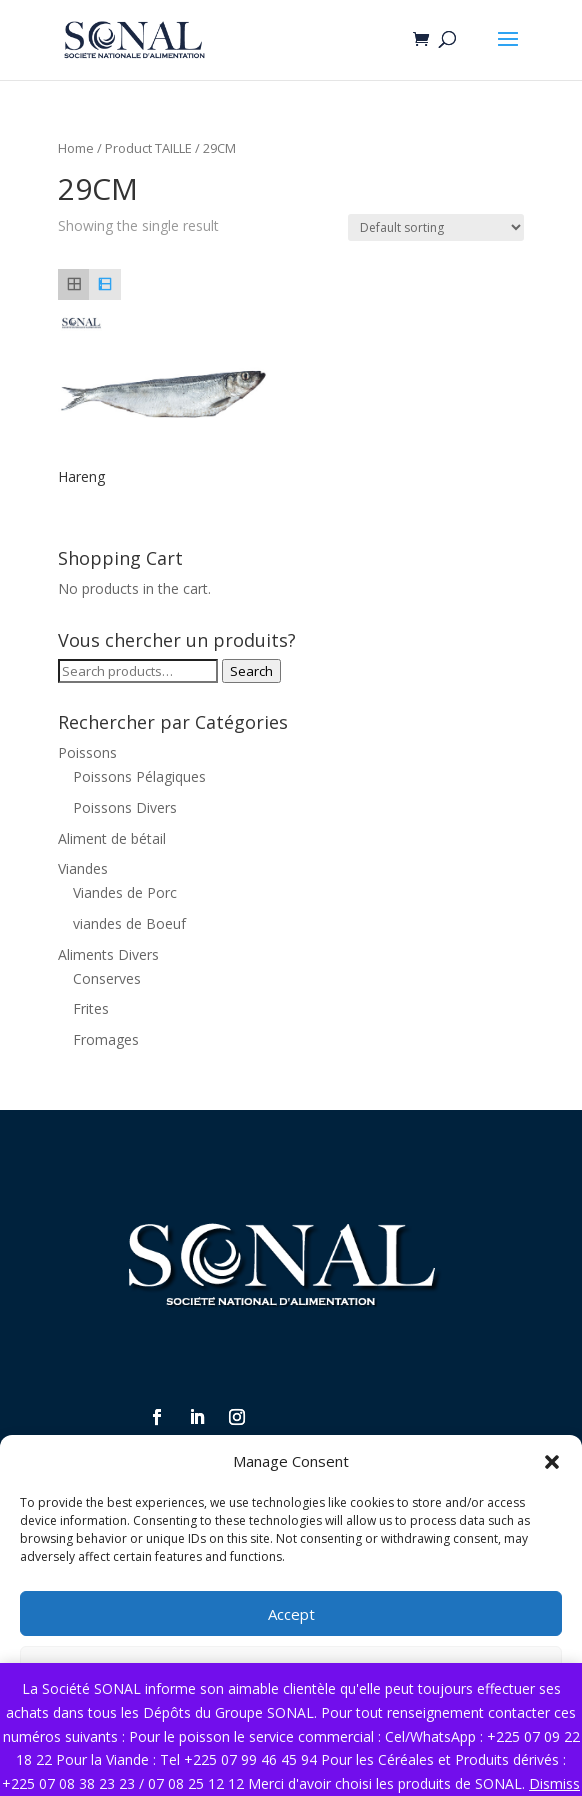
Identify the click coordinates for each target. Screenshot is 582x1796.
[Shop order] (436, 227)
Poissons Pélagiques (139, 776)
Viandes (83, 868)
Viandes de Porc (125, 892)
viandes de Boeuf (129, 923)
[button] (552, 1462)
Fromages (106, 1039)
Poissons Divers (125, 807)
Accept (291, 1614)
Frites (91, 1008)
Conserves (107, 978)
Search (251, 671)
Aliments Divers (108, 954)
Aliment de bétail (112, 838)
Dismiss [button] (554, 1783)
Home (76, 148)
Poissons (87, 752)
